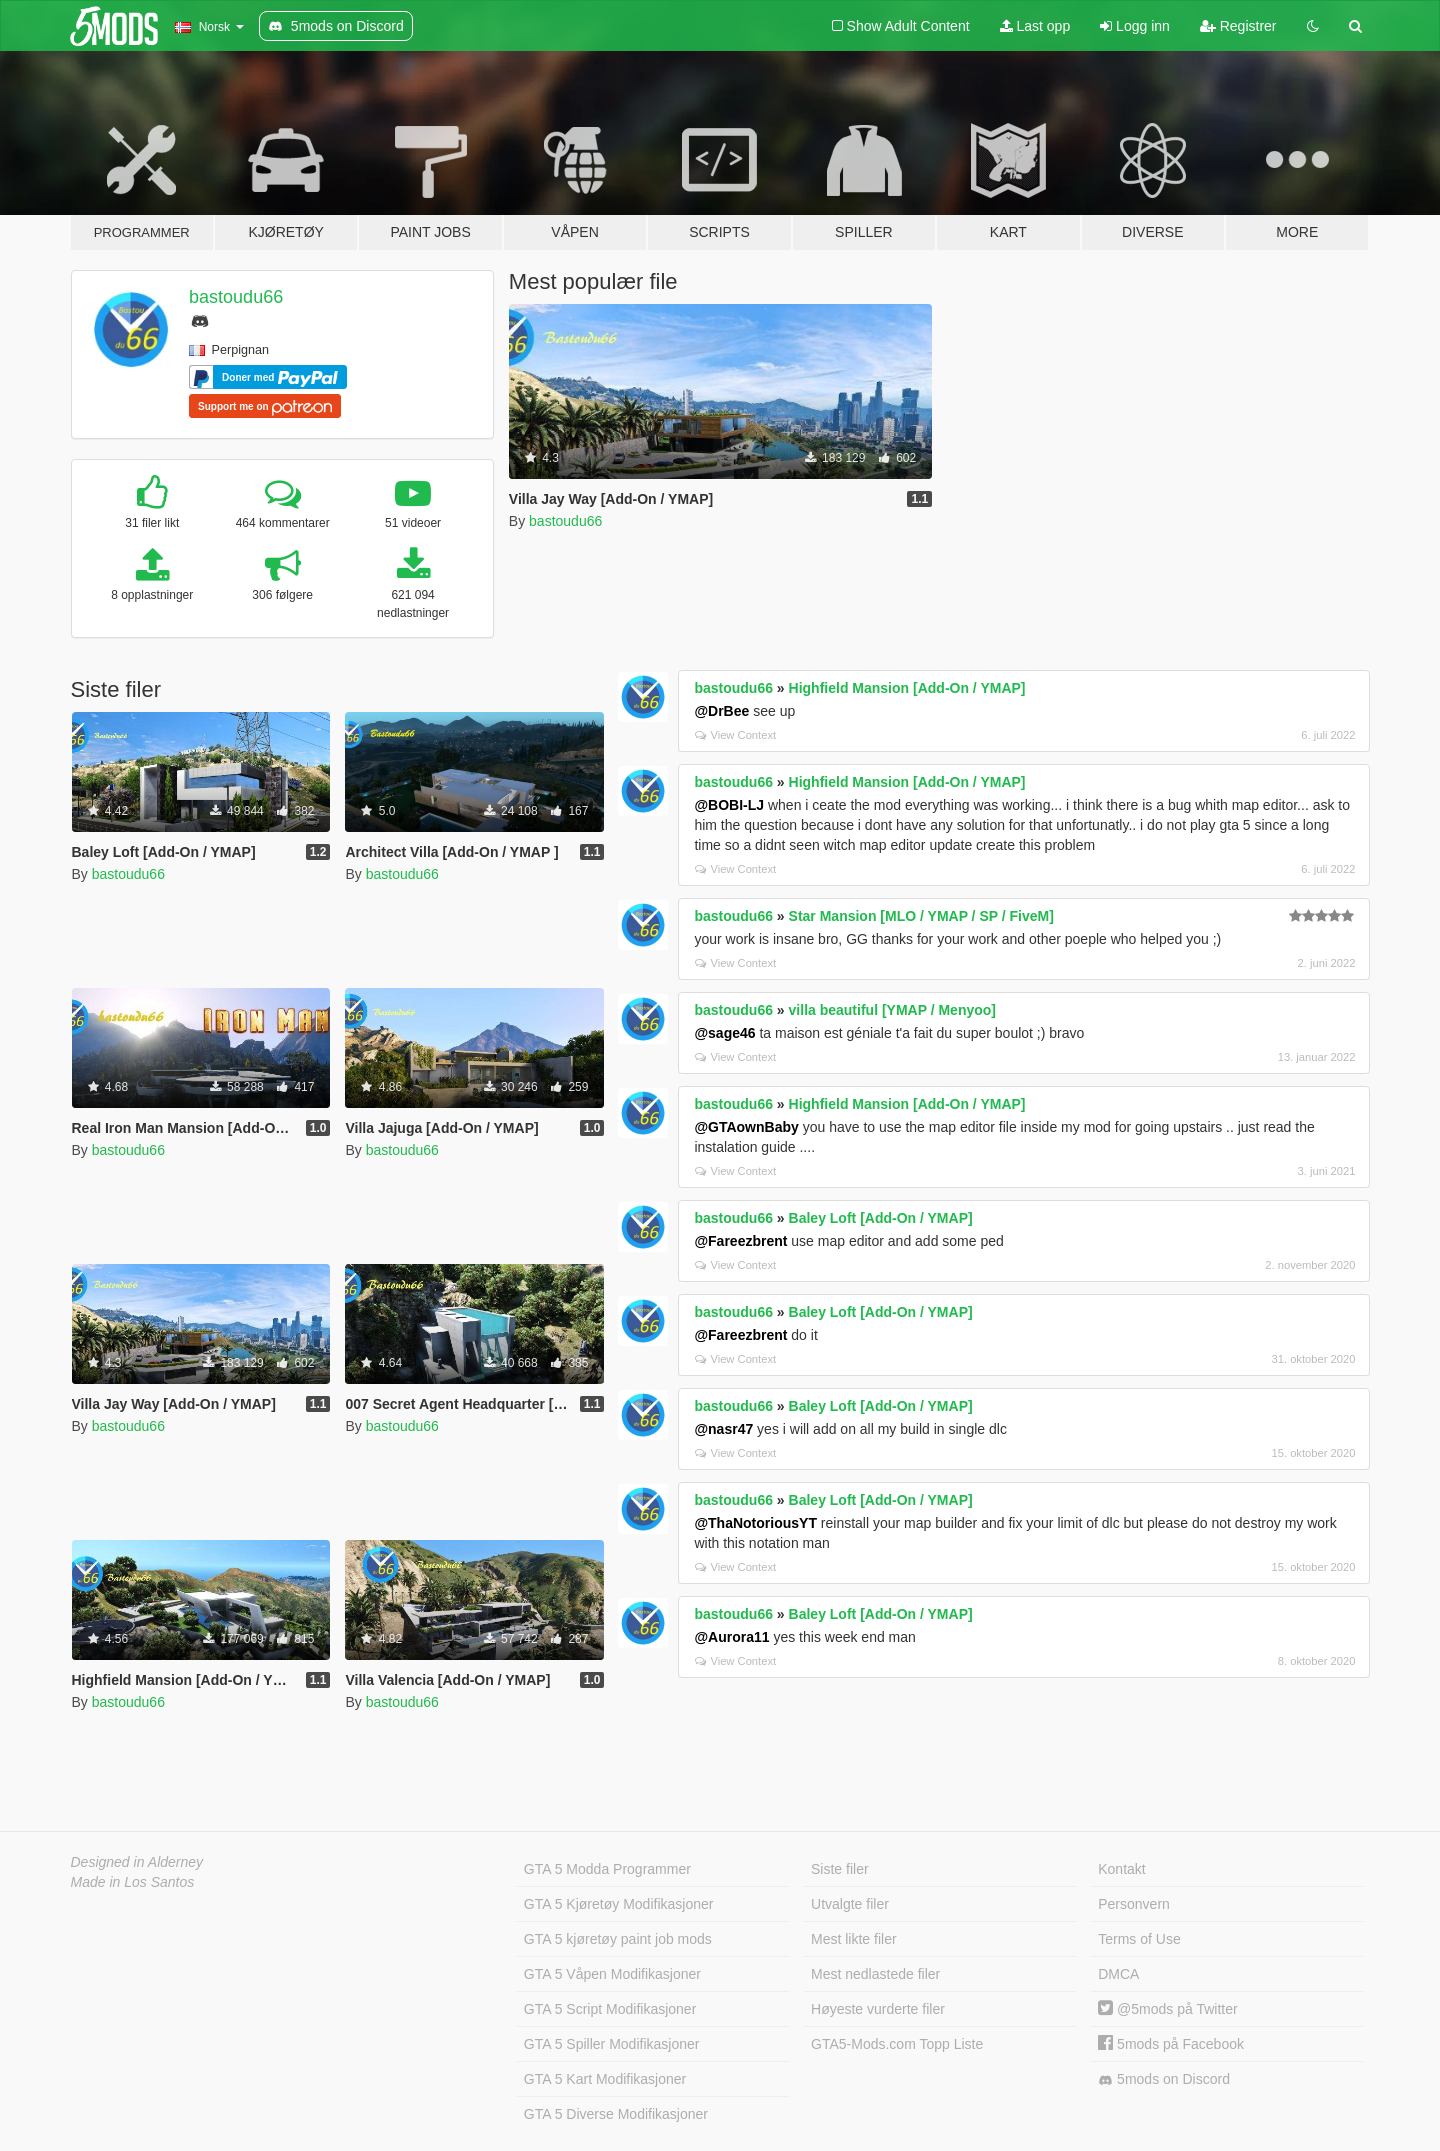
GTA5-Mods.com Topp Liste (897, 2044)
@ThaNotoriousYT (755, 1523)
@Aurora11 (731, 1637)
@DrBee (721, 711)
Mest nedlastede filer (875, 1974)
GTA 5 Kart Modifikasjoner (605, 2079)
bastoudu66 (236, 297)
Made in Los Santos (133, 1882)
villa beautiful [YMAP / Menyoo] (892, 1010)
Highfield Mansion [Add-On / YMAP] (907, 688)
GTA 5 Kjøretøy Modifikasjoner (619, 1904)
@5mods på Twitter (1167, 2009)
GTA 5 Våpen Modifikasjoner (612, 1974)
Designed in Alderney (137, 1862)
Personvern (1134, 1904)
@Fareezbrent (740, 1241)
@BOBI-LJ (729, 805)
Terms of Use (1139, 1939)
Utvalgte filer (850, 1904)
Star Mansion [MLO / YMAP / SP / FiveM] (921, 916)
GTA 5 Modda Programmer (607, 1869)
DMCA (1118, 1974)
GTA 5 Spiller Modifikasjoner (612, 2044)
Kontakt (1121, 1869)
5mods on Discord (1164, 2079)
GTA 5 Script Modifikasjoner (610, 2009)
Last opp (1035, 26)
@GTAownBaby (746, 1127)
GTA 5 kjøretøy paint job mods (618, 1939)
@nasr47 (723, 1429)
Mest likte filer (854, 1939)
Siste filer (840, 1869)
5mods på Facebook (1171, 2044)
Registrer (1238, 26)
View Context (735, 735)
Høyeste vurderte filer (878, 2009)
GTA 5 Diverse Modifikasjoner (616, 2114)
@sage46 (724, 1033)
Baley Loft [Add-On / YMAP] (881, 1218)
